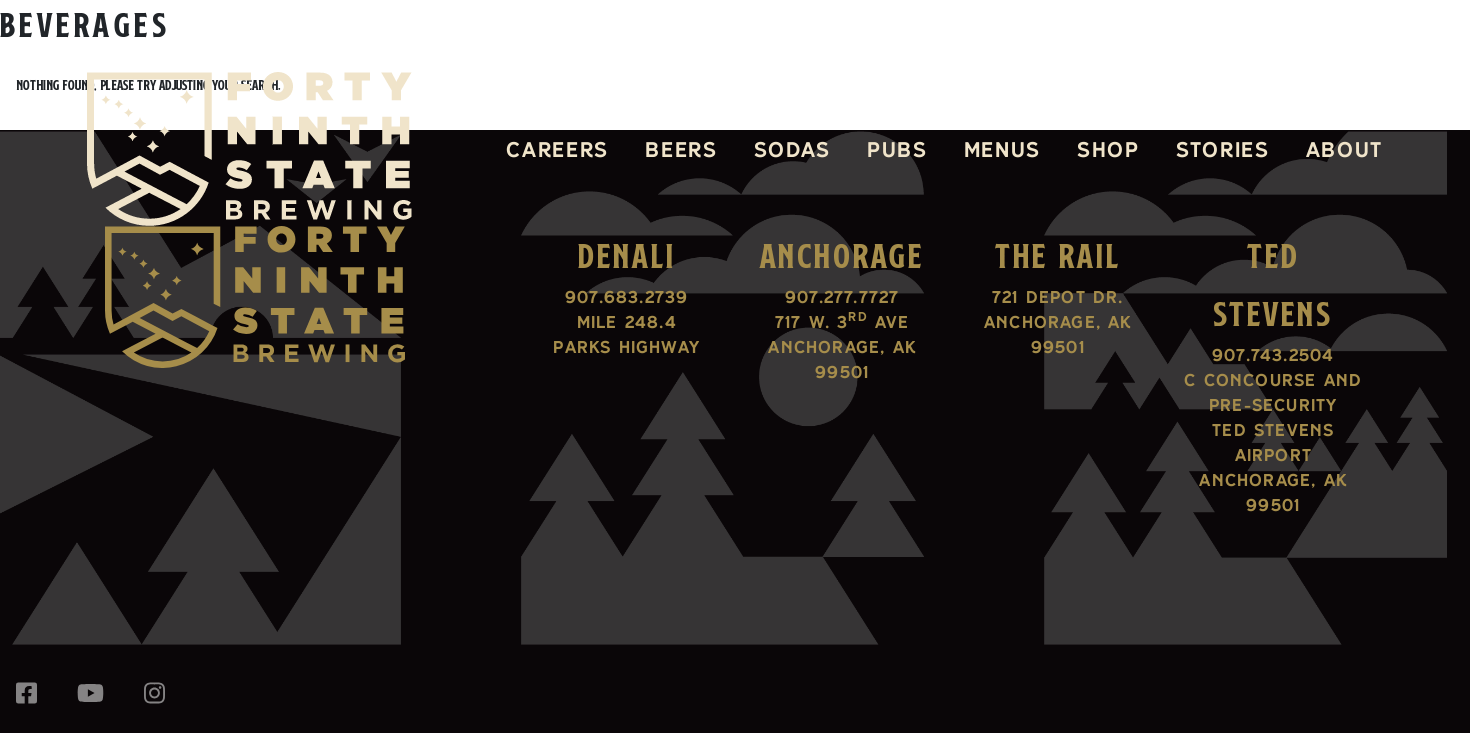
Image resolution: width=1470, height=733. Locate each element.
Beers (681, 149)
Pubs (897, 149)
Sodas (792, 149)
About (1344, 149)
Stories (1223, 149)
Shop (1108, 149)
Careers (557, 149)
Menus (1002, 149)
